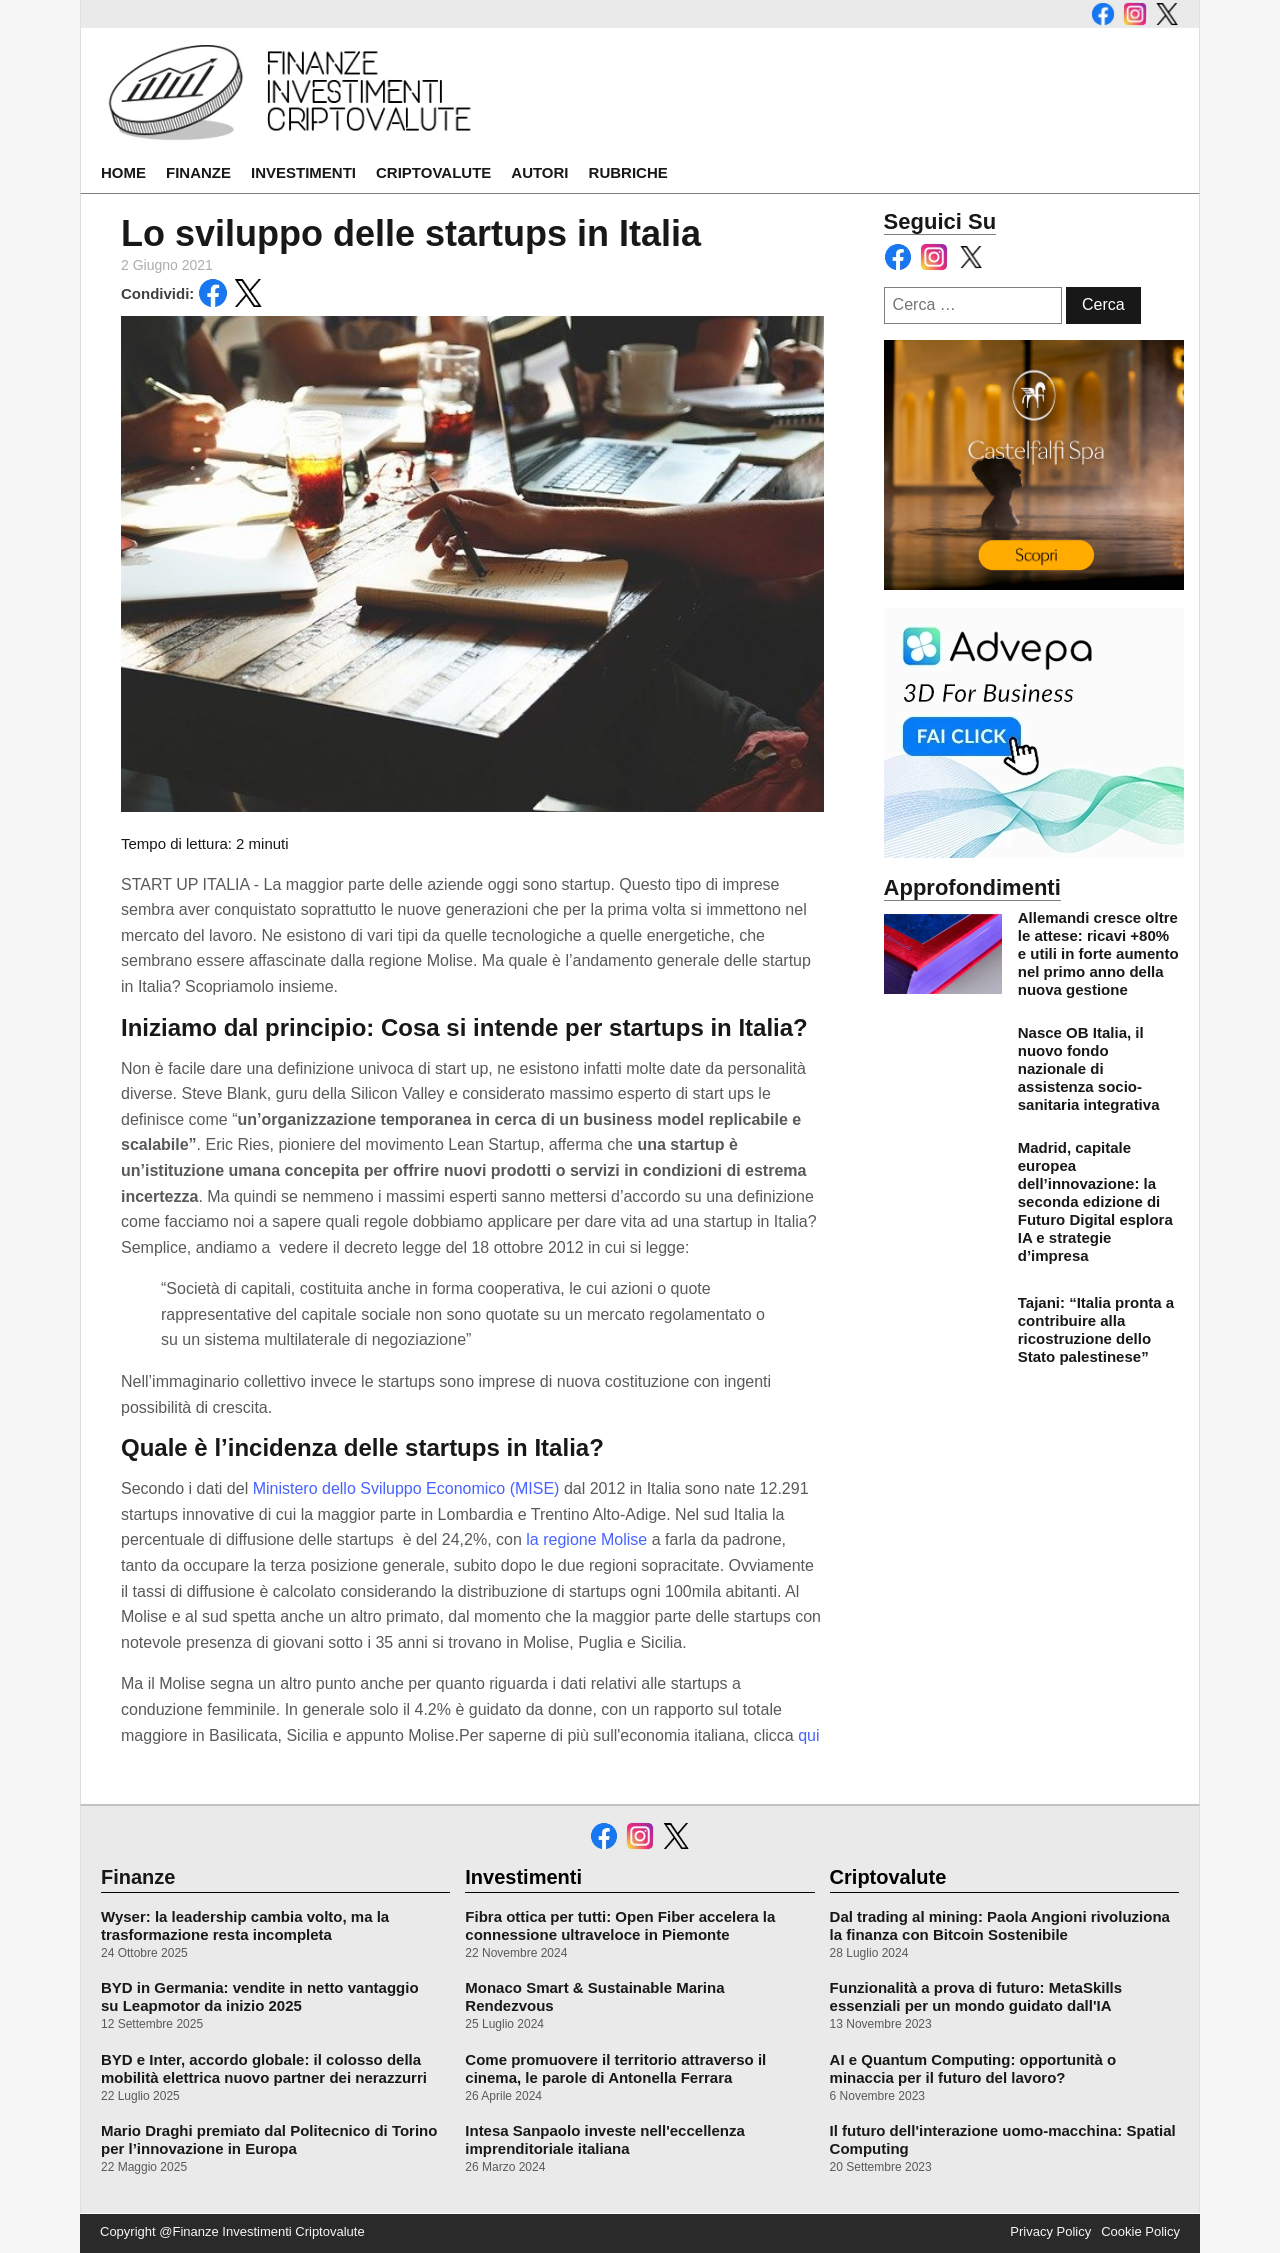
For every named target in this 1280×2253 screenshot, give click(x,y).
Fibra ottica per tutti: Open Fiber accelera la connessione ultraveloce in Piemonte (620, 1925)
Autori (539, 172)
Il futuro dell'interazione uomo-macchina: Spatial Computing (1003, 2139)
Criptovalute (433, 172)
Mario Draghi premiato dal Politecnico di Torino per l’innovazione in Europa (269, 2139)
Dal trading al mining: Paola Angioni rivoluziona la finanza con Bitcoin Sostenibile (1000, 1925)
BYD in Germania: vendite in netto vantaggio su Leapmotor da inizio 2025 (260, 1996)
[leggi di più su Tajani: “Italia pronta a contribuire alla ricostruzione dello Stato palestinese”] (943, 1330)
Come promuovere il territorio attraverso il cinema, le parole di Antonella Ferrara (615, 2068)
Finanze (198, 172)
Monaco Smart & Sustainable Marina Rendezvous (594, 1996)
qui (808, 1735)
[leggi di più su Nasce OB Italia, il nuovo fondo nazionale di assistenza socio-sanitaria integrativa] (943, 1069)
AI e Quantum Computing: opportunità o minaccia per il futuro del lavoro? (973, 2068)
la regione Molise (584, 1539)
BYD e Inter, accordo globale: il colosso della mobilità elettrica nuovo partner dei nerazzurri (264, 2068)
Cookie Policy (1140, 2231)
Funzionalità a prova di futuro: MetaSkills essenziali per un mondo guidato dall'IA (976, 1996)
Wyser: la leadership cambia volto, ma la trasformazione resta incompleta (245, 1925)
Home (123, 172)
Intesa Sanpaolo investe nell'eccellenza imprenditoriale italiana (605, 2139)
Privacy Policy (1050, 2231)
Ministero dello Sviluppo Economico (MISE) (408, 1488)
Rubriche (628, 172)
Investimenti (303, 172)
